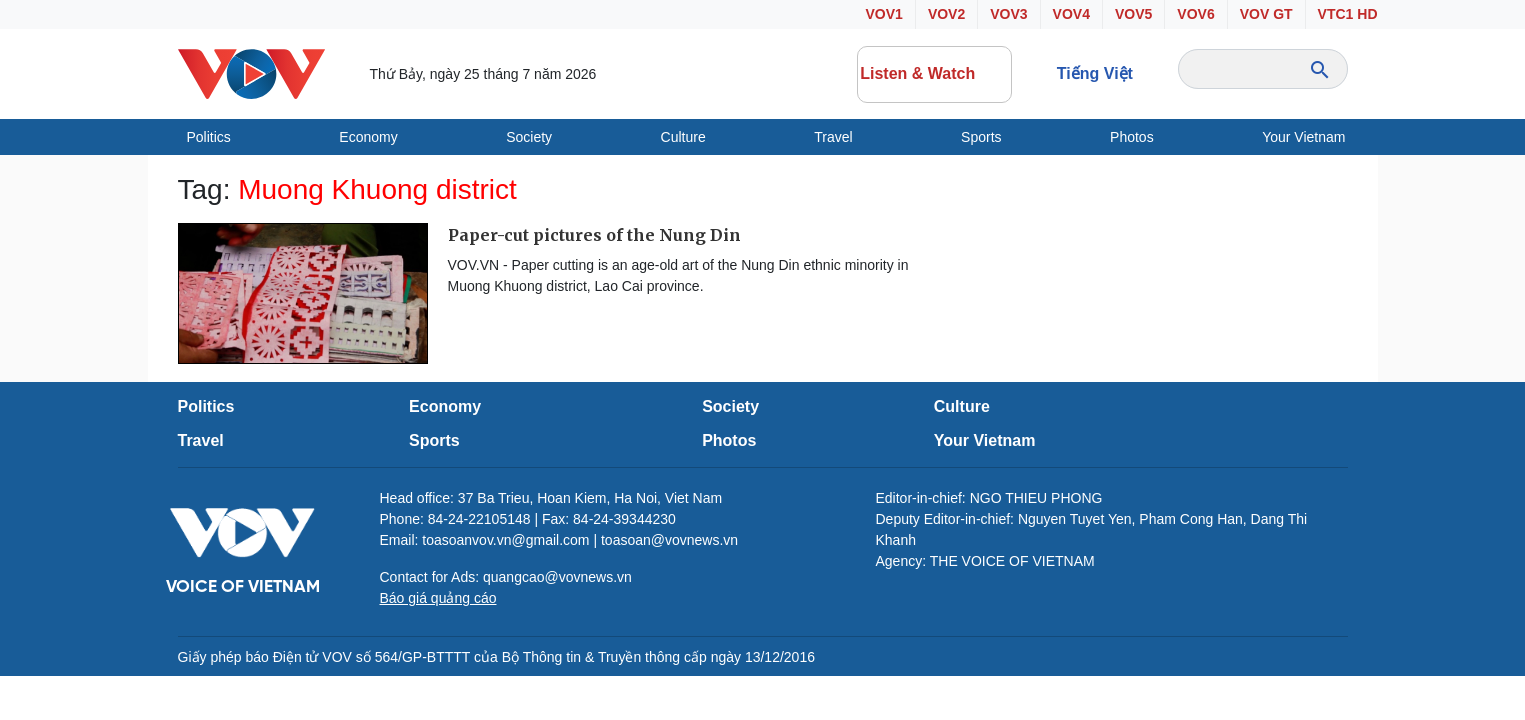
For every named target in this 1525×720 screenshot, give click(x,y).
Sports (981, 137)
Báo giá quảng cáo (438, 598)
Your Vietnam (1303, 137)
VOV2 (946, 14)
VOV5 (1133, 14)
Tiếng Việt (1095, 73)
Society (529, 137)
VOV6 (1195, 14)
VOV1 (884, 14)
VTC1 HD (1348, 14)
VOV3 (1008, 14)
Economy (368, 137)
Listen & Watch (934, 74)
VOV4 (1071, 14)
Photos (1132, 137)
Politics (209, 137)
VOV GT (1266, 14)
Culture (683, 137)
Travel (833, 137)
